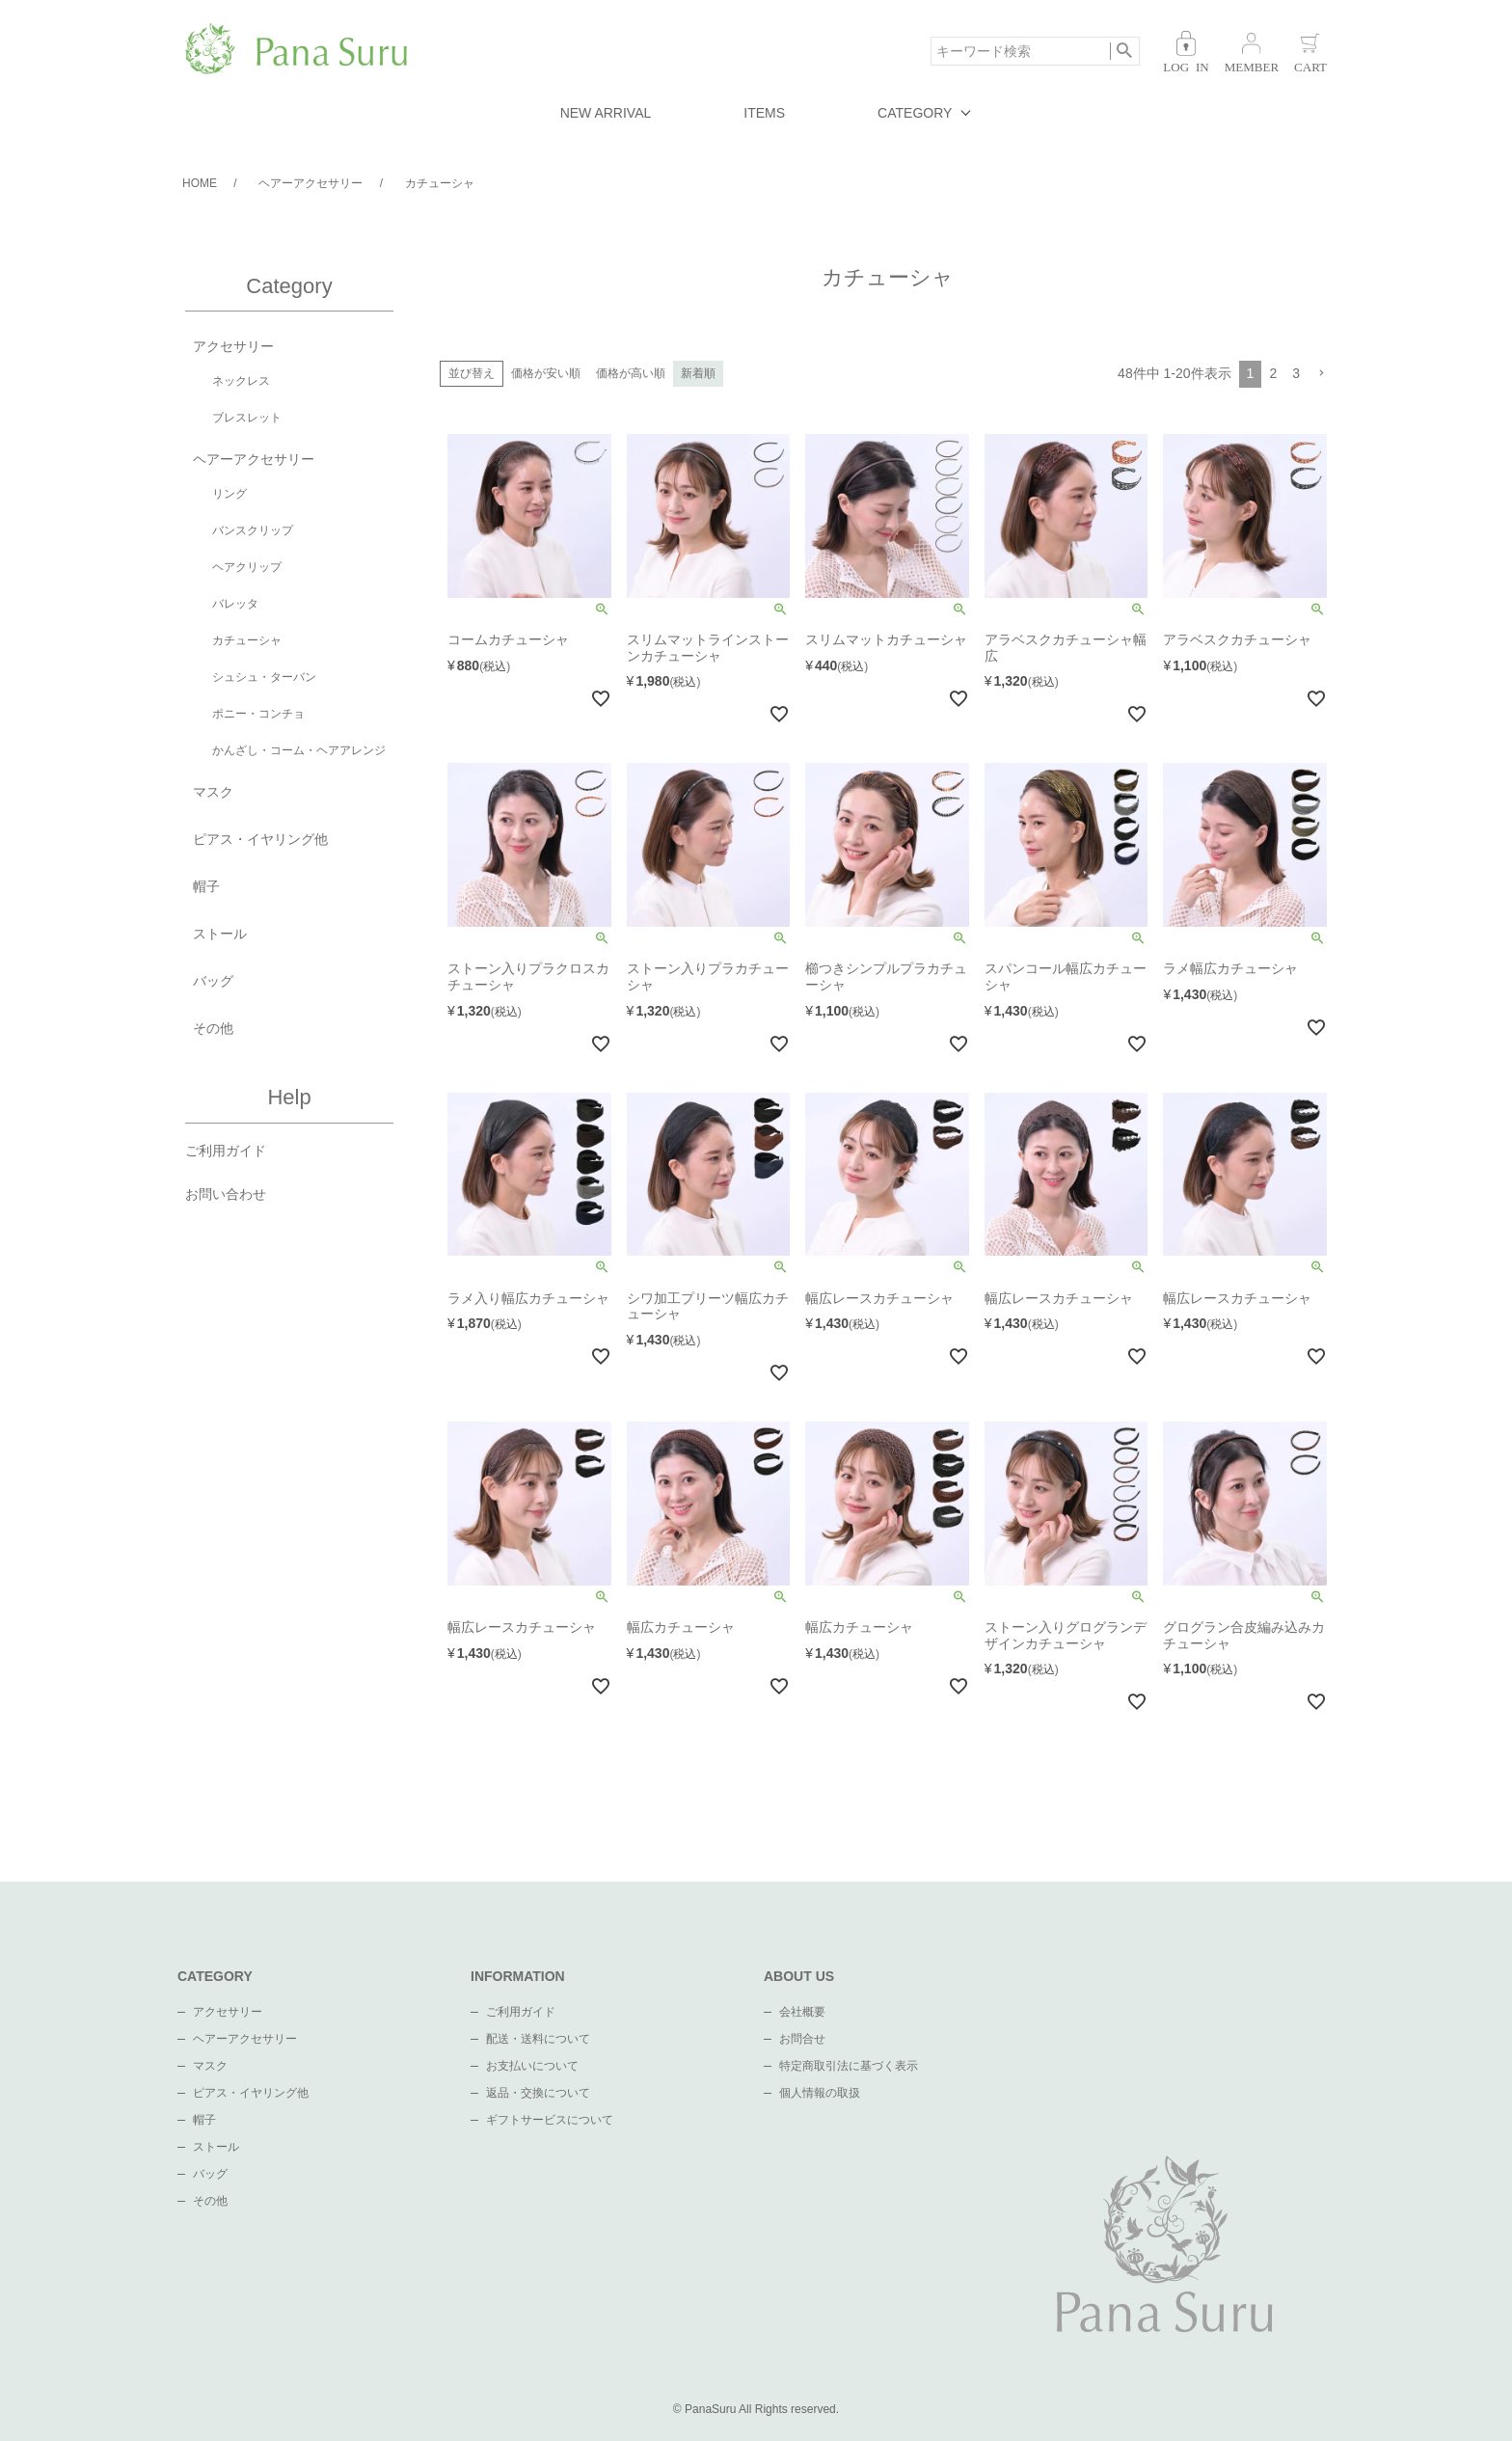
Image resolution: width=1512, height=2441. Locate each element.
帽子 (206, 886)
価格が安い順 (545, 373)
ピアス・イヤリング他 (260, 839)
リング (229, 494)
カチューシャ (247, 640)
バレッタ (235, 603)
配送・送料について (538, 2039)
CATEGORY (915, 113)
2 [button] (1273, 373)
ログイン (1185, 51)
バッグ (213, 981)
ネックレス (241, 381)
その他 (213, 1028)
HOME (199, 183)
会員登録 (1251, 51)
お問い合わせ (225, 1194)
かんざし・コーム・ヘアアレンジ (299, 750)
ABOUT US (799, 1976)
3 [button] (1296, 373)
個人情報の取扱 (819, 2093)
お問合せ (802, 2039)
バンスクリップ (252, 530)
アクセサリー (233, 346)
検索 (1125, 51)
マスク (213, 792)
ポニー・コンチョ (258, 713)
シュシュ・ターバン (264, 677)
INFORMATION (518, 1976)
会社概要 (802, 2012)
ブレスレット (247, 417)
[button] (1321, 374)
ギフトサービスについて (549, 2120)
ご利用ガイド (225, 1150)
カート (1310, 51)
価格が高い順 (630, 373)
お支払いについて (532, 2066)
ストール (220, 933)
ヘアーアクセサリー (310, 183)
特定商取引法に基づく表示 (848, 2066)
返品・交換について (538, 2093)
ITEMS (764, 113)
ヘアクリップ (247, 567)
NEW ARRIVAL (606, 113)
